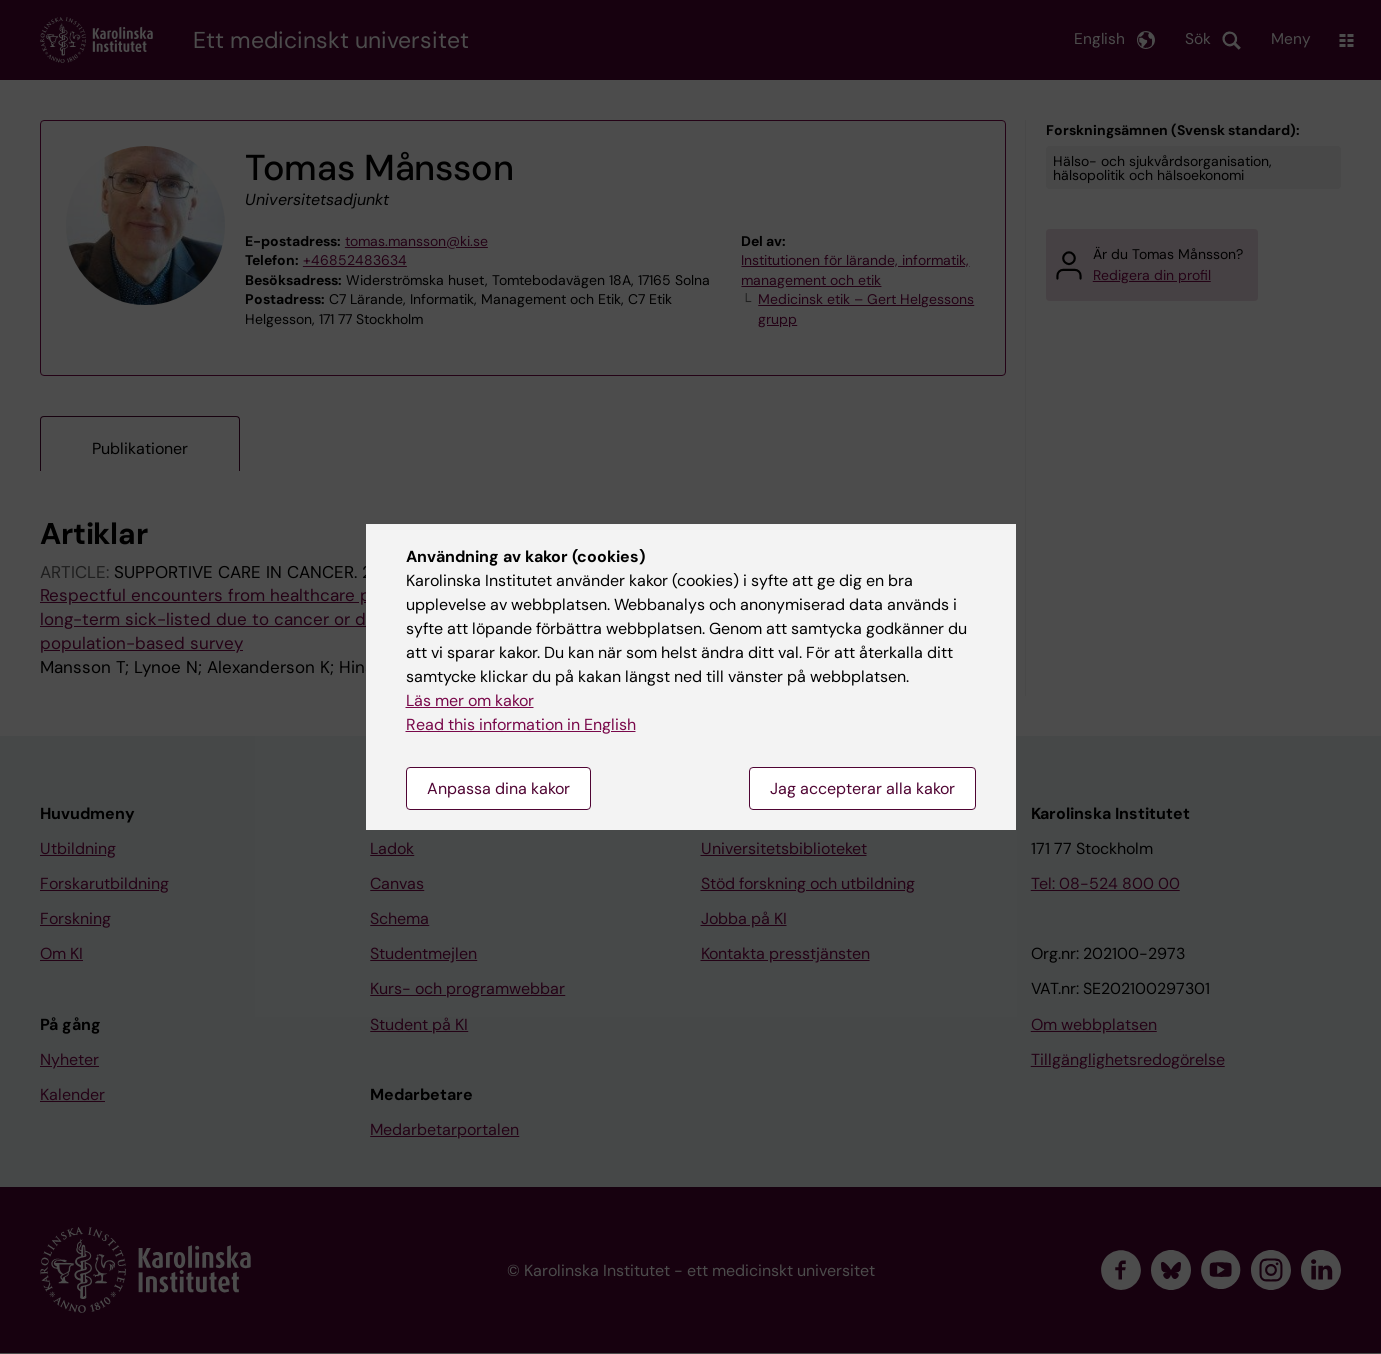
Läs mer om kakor (470, 700)
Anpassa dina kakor (498, 788)
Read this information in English (521, 724)
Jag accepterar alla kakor (862, 788)
